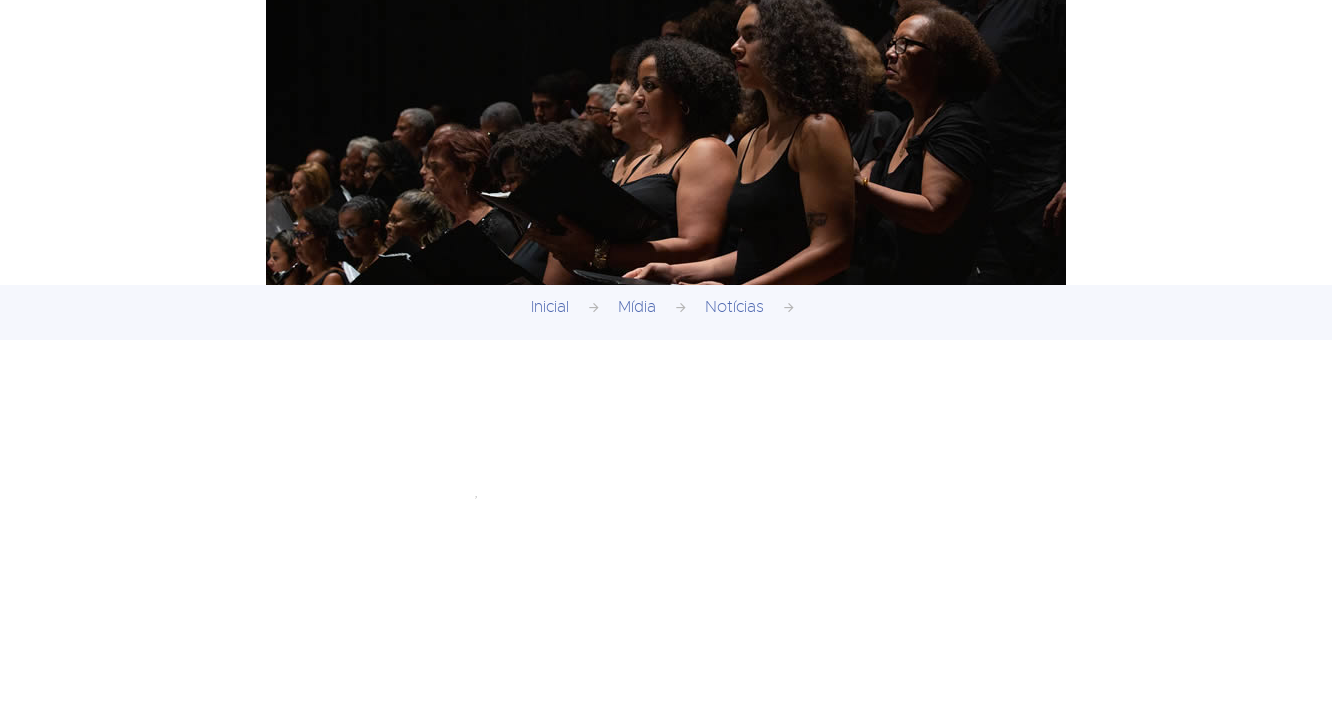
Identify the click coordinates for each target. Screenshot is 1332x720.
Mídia (637, 307)
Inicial (550, 307)
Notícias (734, 307)
